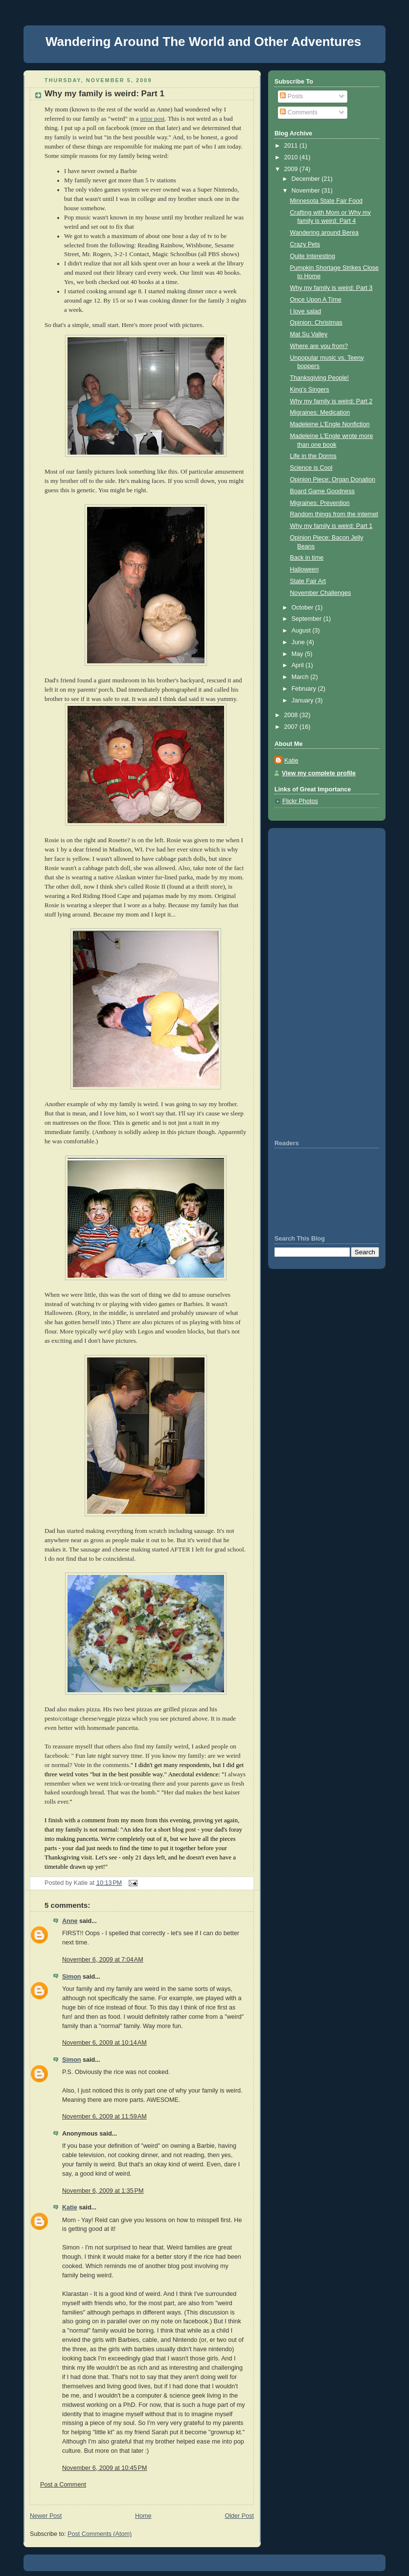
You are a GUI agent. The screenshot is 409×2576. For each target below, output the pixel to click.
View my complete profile (319, 773)
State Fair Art (308, 581)
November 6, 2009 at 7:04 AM (102, 1959)
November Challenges (320, 592)
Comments (298, 112)
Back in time (307, 557)
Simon (71, 1976)
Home (143, 2515)
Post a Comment (63, 2484)
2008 (292, 715)
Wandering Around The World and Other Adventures (203, 41)
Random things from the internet (334, 514)
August (302, 630)
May (298, 654)
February (305, 688)
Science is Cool (311, 467)
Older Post (239, 2515)
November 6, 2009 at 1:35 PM (102, 2190)
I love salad (305, 311)
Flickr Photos (300, 801)
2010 (292, 157)
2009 (292, 169)
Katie (69, 2207)
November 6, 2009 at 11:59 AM (104, 2116)
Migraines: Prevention (320, 503)
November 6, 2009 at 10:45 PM (104, 2468)
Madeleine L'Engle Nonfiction (330, 424)
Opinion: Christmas (316, 322)
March (301, 677)
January (303, 700)
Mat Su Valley (309, 334)
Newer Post (46, 2515)
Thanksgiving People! (319, 377)
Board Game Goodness (322, 491)
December (307, 178)
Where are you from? (319, 346)
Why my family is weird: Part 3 (331, 287)
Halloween (304, 569)
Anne (70, 1921)
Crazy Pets (305, 244)
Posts (291, 96)
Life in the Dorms (313, 456)
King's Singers (309, 389)
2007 (292, 726)
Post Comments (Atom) (100, 2534)
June (299, 642)
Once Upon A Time (315, 299)
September (307, 618)
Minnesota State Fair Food (326, 200)
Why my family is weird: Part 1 (104, 93)
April (299, 665)
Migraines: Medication (320, 412)
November (307, 190)
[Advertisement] (303, 982)
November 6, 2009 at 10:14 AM (104, 2042)
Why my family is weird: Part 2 (331, 401)
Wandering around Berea (324, 232)
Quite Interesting (313, 256)
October (303, 607)
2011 (292, 145)
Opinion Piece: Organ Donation (333, 479)
